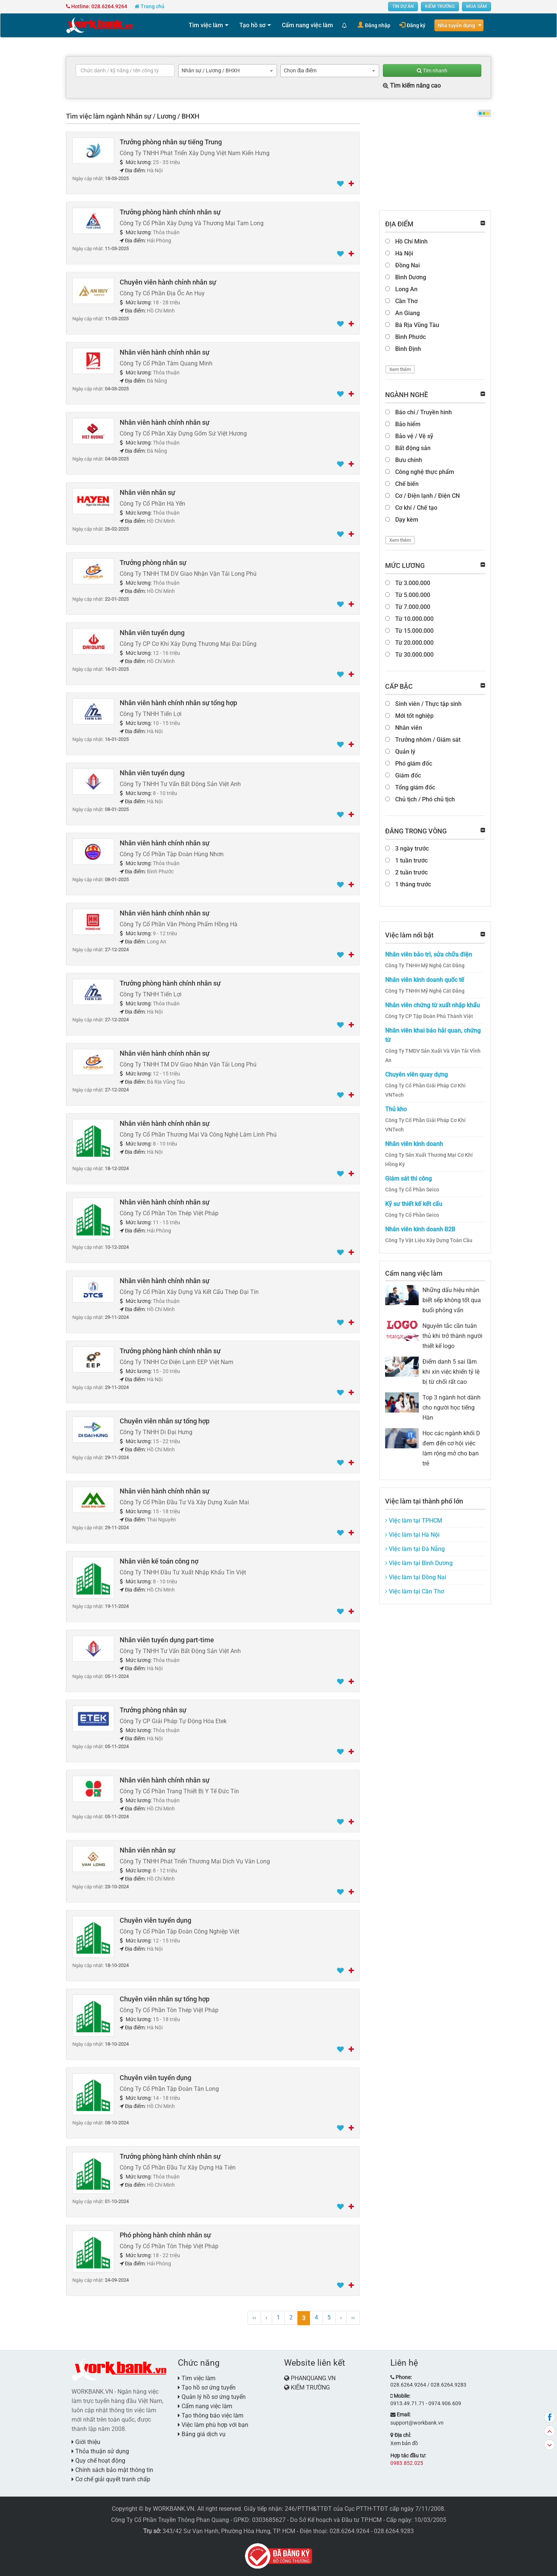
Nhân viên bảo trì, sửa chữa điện (428, 954)
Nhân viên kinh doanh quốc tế (424, 979)
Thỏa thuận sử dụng (100, 2451)
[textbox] (125, 70)
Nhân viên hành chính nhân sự (165, 352)
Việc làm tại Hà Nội (412, 1534)
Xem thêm (400, 369)
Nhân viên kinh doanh (414, 1143)
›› (353, 2317)
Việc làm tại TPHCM (413, 1520)
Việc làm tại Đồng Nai (415, 1577)
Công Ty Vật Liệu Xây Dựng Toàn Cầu (428, 1240)
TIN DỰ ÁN (403, 6)
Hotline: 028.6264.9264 (96, 6)
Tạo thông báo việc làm (210, 2415)
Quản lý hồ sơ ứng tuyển (212, 2396)
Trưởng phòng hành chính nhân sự (170, 212)
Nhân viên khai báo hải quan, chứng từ (433, 1035)
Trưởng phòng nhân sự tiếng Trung (171, 142)
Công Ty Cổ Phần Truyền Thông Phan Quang (170, 2519)
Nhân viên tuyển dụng (152, 633)
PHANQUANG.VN (313, 2378)
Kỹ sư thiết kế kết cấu (413, 1203)
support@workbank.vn (417, 2423)
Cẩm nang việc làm (307, 25)
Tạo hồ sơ (252, 25)
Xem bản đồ (404, 2443)
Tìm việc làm (206, 25)
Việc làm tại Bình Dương (419, 1563)
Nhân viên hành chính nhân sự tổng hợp (178, 703)
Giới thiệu (86, 2441)
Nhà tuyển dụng (456, 25)
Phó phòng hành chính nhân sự (165, 2235)
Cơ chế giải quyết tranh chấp (111, 2479)
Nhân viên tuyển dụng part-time (167, 1640)
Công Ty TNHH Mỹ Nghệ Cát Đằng (425, 965)
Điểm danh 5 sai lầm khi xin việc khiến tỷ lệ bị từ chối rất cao (450, 1371)
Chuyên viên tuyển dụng (155, 1920)
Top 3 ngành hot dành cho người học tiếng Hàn (451, 1407)
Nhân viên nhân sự (147, 492)
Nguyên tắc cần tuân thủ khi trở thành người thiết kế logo (452, 1336)
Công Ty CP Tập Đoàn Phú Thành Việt (429, 1016)
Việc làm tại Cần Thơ (414, 1591)
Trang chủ (149, 6)
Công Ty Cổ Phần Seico (412, 1190)
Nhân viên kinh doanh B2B (420, 1229)
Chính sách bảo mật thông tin (112, 2469)
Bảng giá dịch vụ (202, 2434)
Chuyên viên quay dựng (416, 1074)
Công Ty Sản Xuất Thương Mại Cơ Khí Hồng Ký (429, 1159)
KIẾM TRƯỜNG (440, 6)
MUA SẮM (476, 6)
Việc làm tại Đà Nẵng (415, 1548)
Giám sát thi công (408, 1178)
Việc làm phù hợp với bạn (213, 2424)
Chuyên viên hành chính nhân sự (168, 282)
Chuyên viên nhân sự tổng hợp (165, 1421)
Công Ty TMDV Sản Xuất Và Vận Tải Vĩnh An (433, 1055)
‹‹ (254, 2317)
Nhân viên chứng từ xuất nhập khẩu (432, 1005)
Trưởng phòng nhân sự (153, 562)
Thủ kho (396, 1109)
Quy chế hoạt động (98, 2460)
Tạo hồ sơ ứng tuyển (207, 2387)
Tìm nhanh (432, 70)
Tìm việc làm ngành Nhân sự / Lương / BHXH (132, 116)
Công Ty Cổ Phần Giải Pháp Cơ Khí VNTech (425, 1090)
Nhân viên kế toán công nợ (159, 1561)
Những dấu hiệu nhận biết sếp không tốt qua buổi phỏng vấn (451, 1300)
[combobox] (227, 70)
